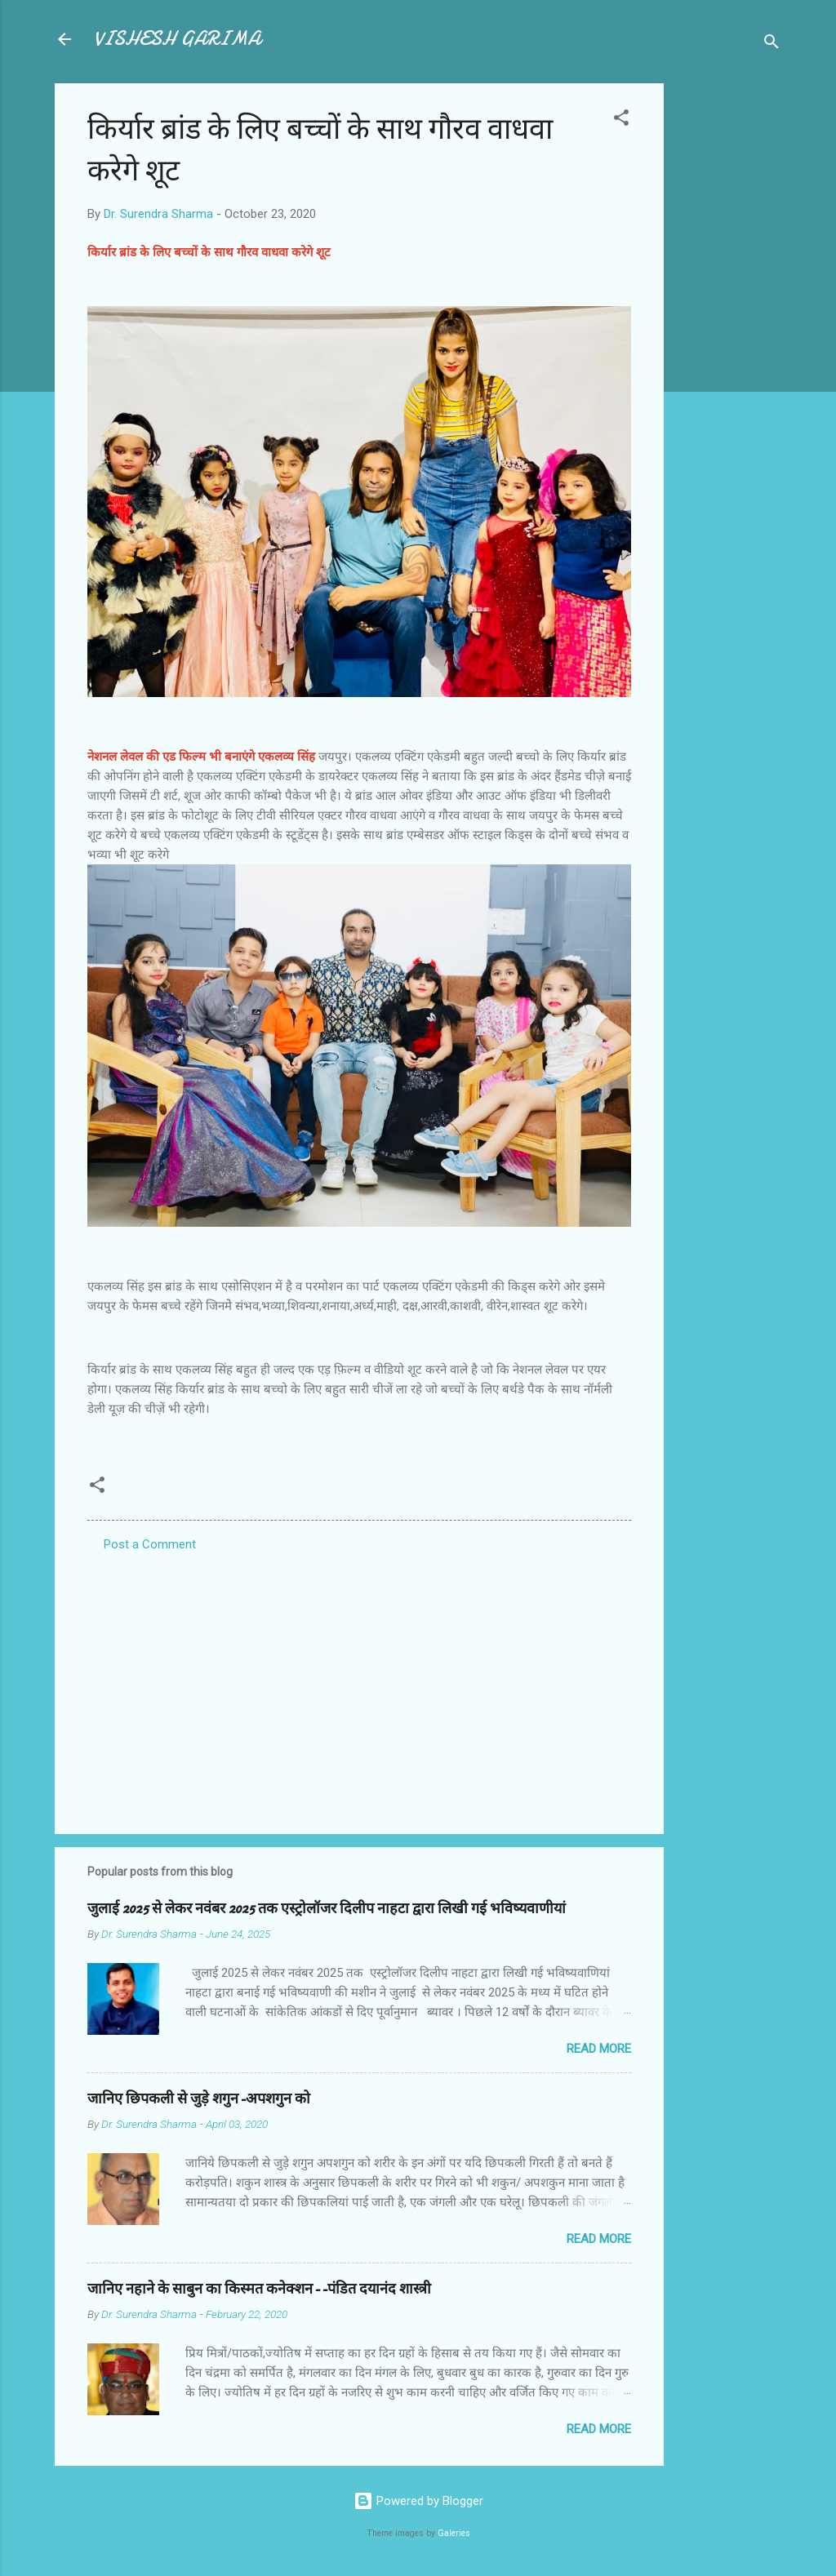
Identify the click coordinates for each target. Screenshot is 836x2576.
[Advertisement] (729, 328)
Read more (599, 2048)
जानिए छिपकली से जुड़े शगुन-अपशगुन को (198, 2099)
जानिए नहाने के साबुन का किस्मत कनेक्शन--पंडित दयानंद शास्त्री (259, 2289)
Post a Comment (150, 1544)
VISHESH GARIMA (177, 38)
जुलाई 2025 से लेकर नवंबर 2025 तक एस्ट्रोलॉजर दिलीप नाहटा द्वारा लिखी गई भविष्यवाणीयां (326, 1909)
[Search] (771, 44)
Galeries (454, 2533)
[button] (621, 120)
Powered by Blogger (418, 2501)
